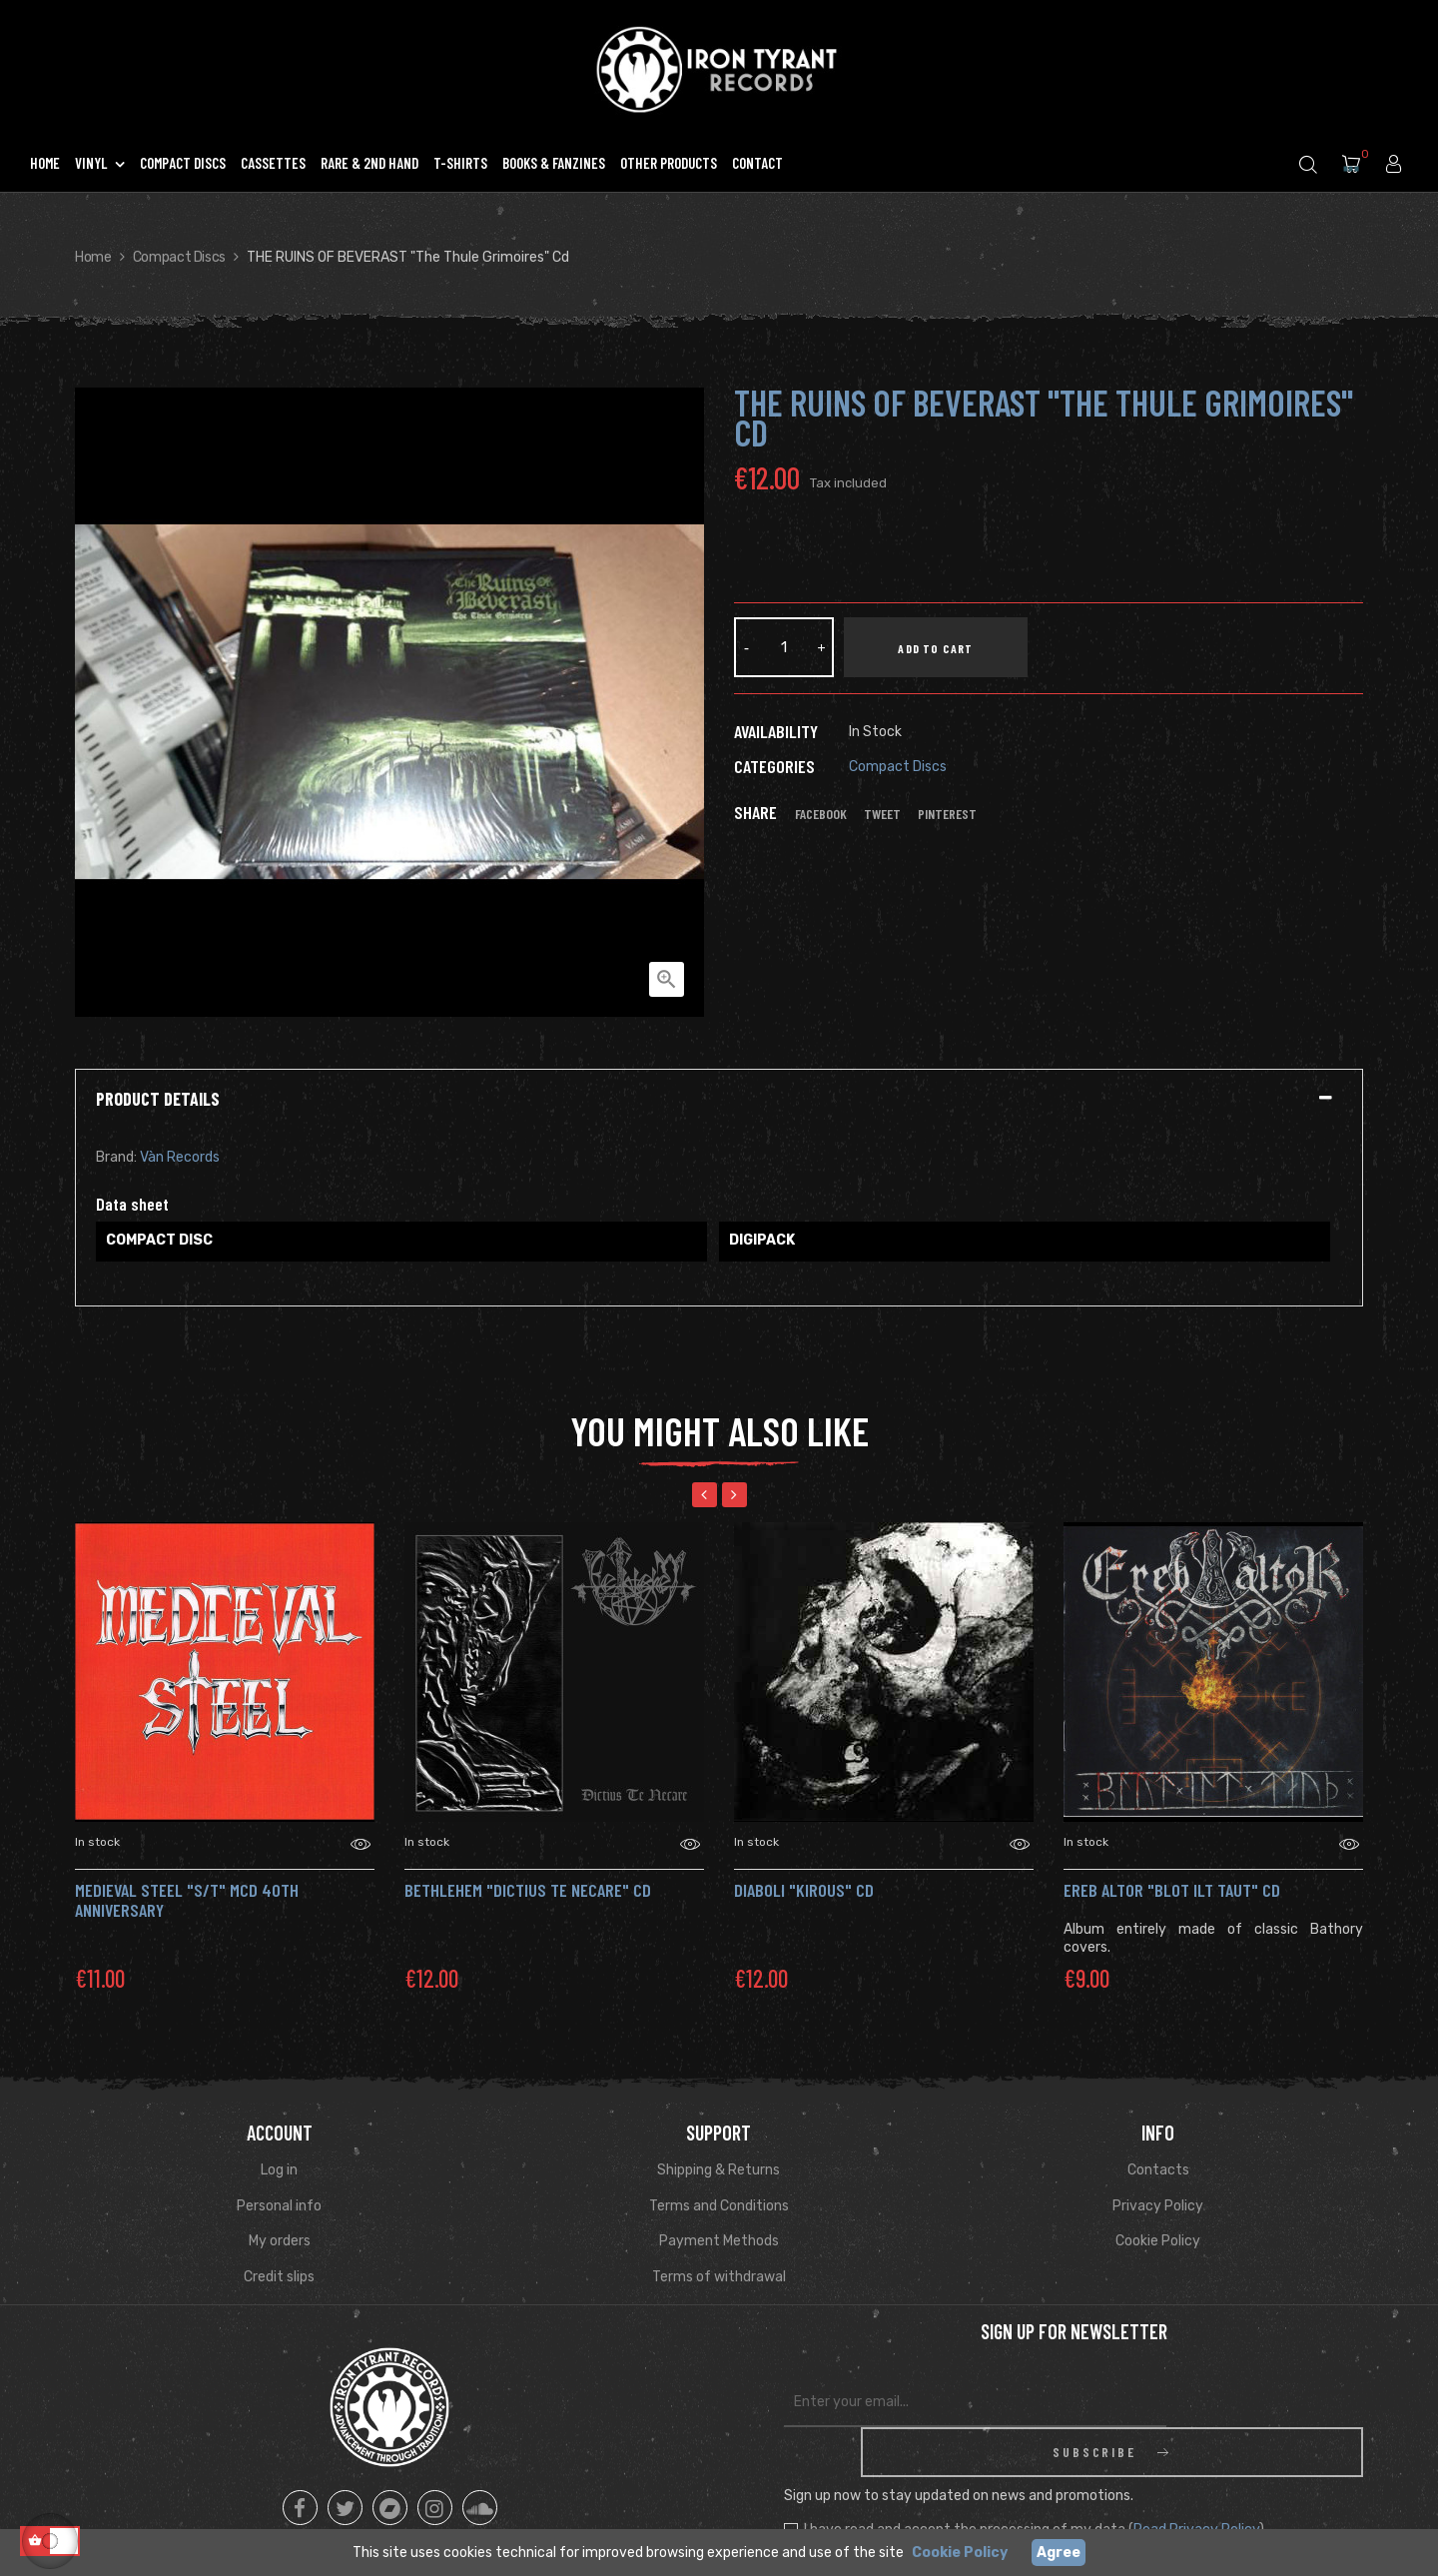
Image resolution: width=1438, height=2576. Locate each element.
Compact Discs (898, 766)
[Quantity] (784, 647)
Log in (279, 2169)
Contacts (1158, 2169)
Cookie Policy (1157, 2240)
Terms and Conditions (719, 2205)
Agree (1058, 2552)
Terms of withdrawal (719, 2276)
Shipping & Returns (718, 2169)
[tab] (719, 1100)
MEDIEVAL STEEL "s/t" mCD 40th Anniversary (187, 1900)
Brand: (116, 1157)
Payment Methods (719, 2240)
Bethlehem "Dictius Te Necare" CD (527, 1890)
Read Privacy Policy (1196, 2479)
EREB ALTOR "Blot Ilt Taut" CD (1172, 1890)
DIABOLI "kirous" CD (804, 1890)
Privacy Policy (1157, 2205)
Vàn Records (180, 1157)
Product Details (158, 1100)
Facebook (821, 814)
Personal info (279, 2205)
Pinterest (947, 814)
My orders (280, 2240)
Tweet (882, 814)
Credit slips (279, 2276)
